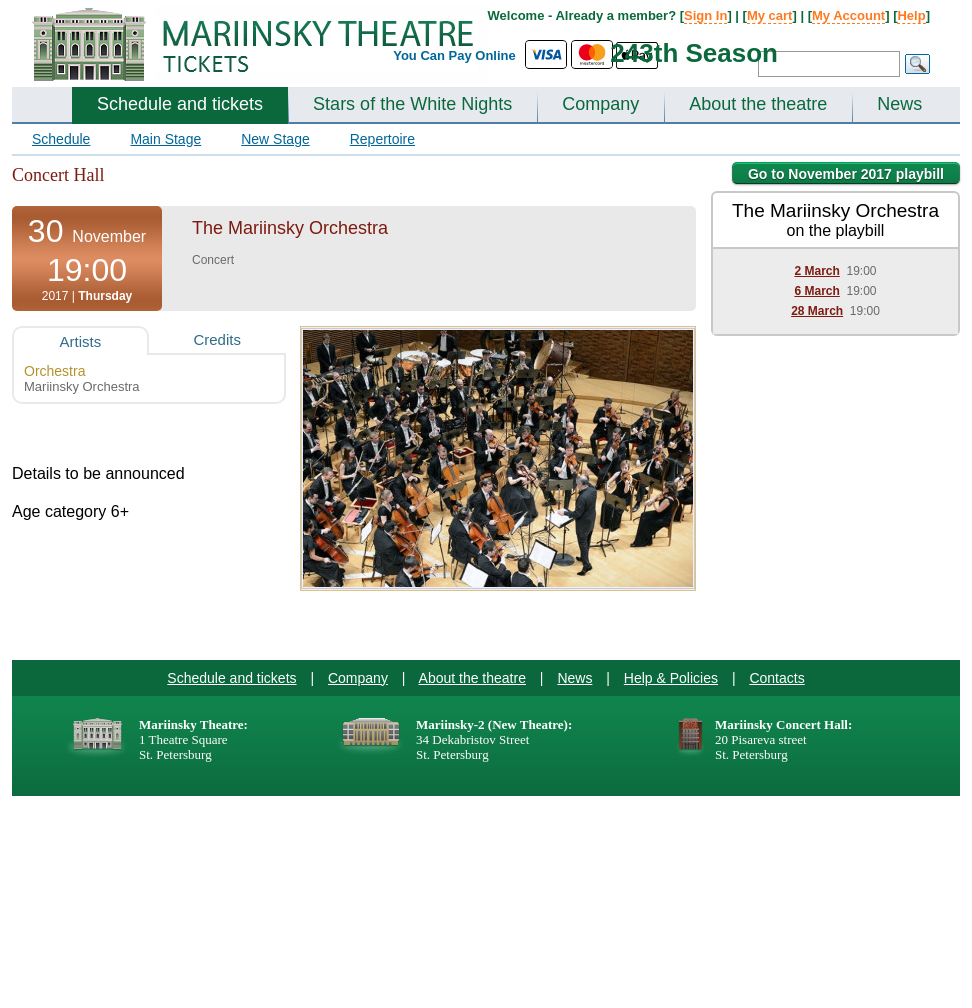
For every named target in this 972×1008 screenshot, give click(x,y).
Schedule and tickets (180, 104)
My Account (848, 15)
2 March (816, 271)
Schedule (61, 139)
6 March (816, 291)
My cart (770, 15)
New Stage (275, 139)
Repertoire (382, 139)
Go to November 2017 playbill (846, 174)
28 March (817, 311)
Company (600, 104)
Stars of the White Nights (412, 104)
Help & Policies (671, 678)
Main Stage (165, 139)
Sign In (705, 15)
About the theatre (758, 104)
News (899, 104)
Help (911, 15)
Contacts (776, 678)
